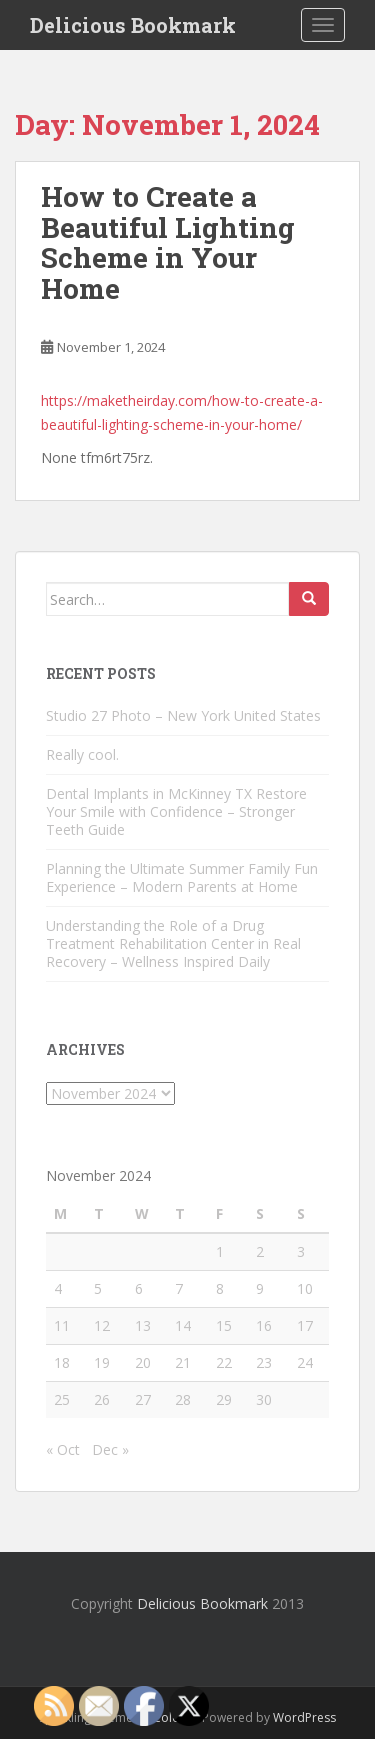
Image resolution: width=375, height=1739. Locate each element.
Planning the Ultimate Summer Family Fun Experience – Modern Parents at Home (182, 877)
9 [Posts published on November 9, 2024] (260, 1288)
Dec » (110, 1449)
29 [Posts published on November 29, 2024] (224, 1399)
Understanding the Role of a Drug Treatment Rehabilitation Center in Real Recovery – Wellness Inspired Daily (173, 943)
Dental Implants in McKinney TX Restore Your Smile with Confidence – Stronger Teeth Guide (176, 811)
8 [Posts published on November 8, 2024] (220, 1288)
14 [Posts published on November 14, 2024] (183, 1325)
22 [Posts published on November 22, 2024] (224, 1362)
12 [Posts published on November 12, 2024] (102, 1325)
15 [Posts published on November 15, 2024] (224, 1325)
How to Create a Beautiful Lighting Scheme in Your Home (168, 242)
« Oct (63, 1449)
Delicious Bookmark (133, 25)
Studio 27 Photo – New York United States (183, 715)
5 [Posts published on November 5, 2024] (98, 1288)
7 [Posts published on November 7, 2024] (179, 1288)
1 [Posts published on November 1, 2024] (220, 1251)
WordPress (304, 1717)
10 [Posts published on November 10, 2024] (305, 1288)
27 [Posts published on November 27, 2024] (143, 1399)
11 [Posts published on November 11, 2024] (62, 1325)
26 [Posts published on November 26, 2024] (102, 1399)
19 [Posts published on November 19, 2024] (102, 1362)
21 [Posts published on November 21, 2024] (183, 1362)
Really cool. (82, 754)
